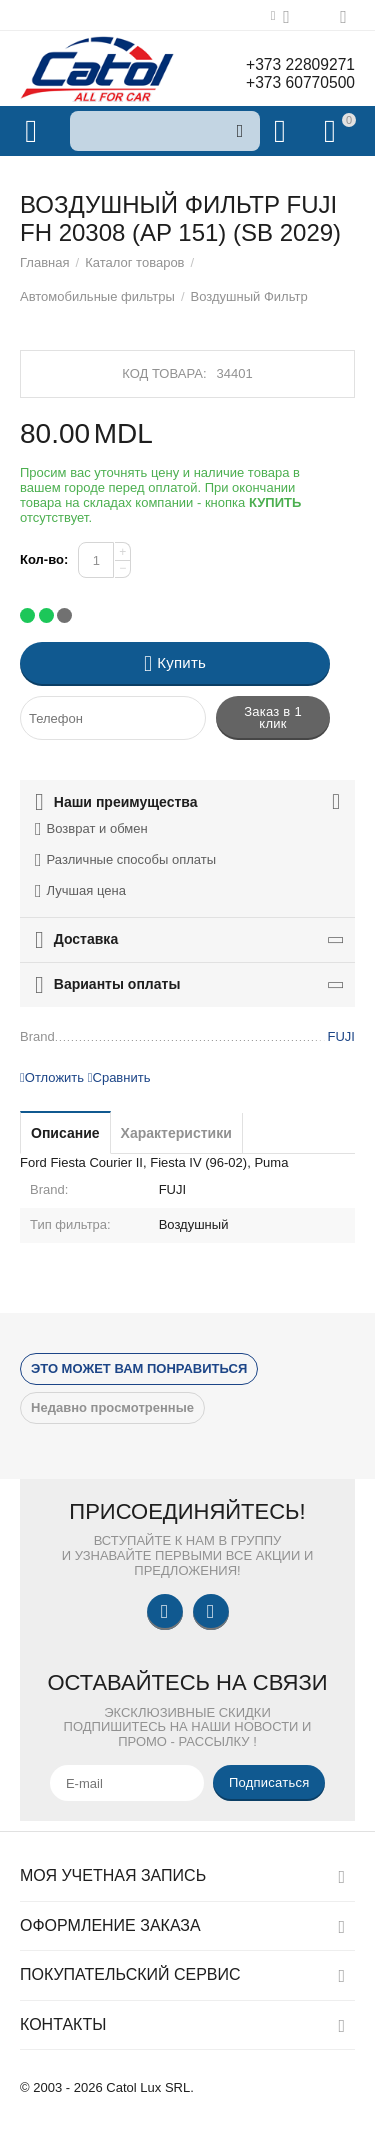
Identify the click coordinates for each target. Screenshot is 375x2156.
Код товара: (164, 373)
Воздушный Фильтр (249, 296)
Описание (65, 1133)
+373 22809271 (299, 64)
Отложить (52, 1077)
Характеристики (176, 1133)
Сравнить (119, 1077)
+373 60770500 (299, 82)
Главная (45, 262)
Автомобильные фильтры (97, 296)
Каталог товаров (134, 262)
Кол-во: (44, 559)
